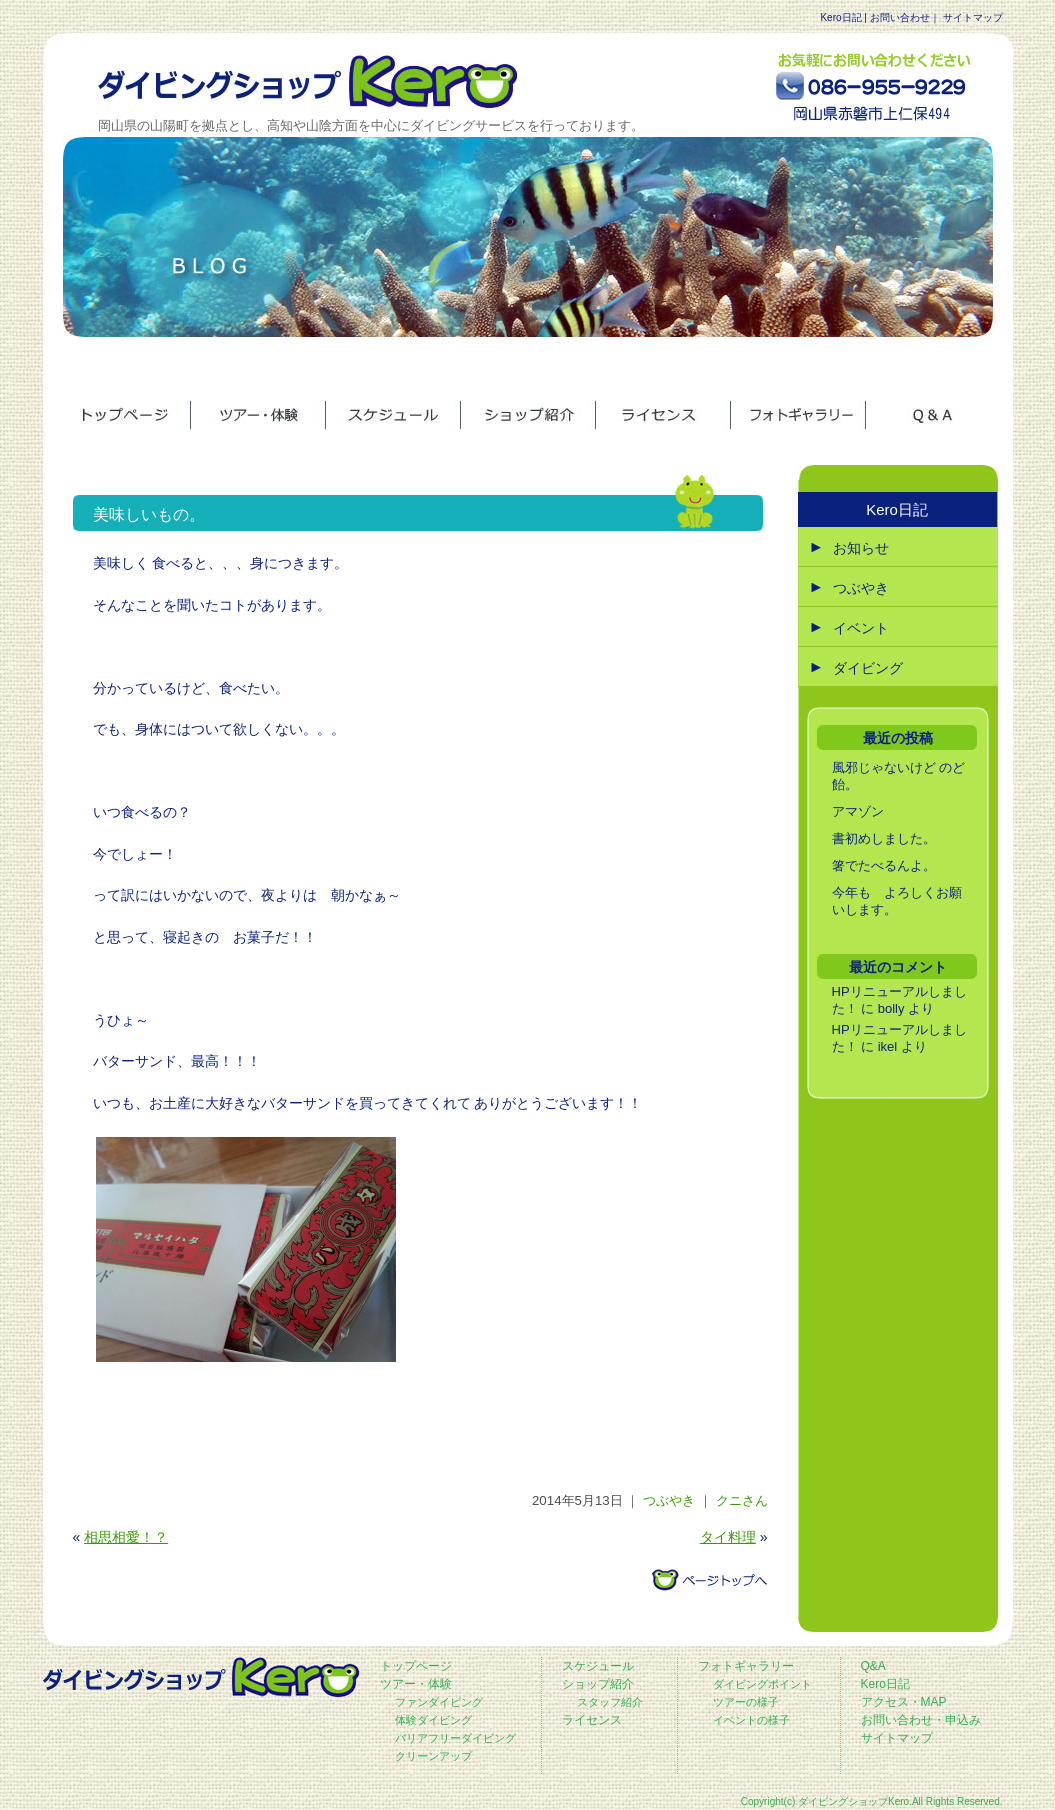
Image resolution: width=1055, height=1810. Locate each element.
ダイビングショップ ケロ (308, 82)
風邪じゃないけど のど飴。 (899, 776)
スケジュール (598, 1666)
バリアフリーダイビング (455, 1738)
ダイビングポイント (762, 1684)
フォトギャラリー (746, 1666)
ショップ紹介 (598, 1684)
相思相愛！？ (126, 1537)
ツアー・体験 (416, 1684)
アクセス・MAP (904, 1702)
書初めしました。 (884, 838)
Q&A (873, 1666)
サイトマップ (973, 17)
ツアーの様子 (746, 1702)
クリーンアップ (433, 1756)
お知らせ (861, 548)
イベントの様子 (751, 1720)
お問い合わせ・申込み (921, 1720)
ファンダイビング (439, 1702)
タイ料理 (728, 1537)
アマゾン (858, 811)
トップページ (416, 1666)
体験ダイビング (433, 1720)
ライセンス (592, 1720)
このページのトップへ (709, 1580)
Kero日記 (840, 17)
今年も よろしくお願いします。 (897, 901)
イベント (861, 628)
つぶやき (669, 1500)
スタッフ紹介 (610, 1702)
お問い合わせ (900, 17)
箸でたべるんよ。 (884, 865)
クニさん (742, 1500)
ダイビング (868, 668)
